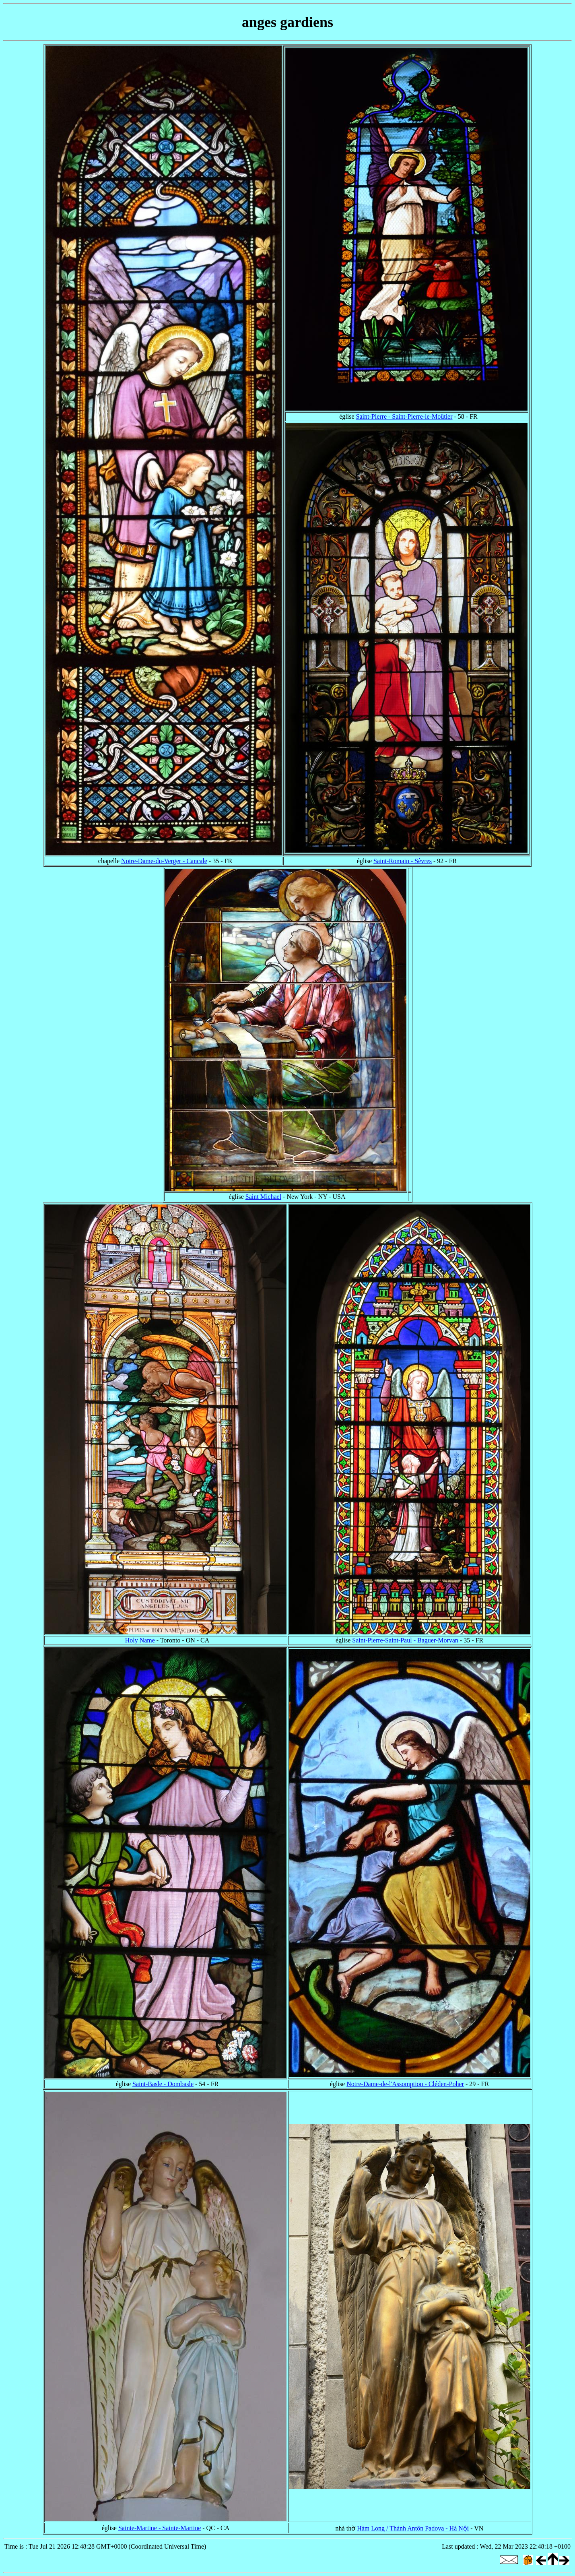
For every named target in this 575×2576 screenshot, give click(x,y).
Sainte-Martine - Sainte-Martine (159, 2527)
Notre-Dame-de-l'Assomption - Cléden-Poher (405, 2083)
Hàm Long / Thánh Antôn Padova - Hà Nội (413, 2528)
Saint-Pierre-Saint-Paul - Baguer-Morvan (405, 1640)
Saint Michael (263, 1196)
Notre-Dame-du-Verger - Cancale (164, 860)
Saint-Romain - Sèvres (402, 860)
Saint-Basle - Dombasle (163, 2083)
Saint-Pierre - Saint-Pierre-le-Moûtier (404, 416)
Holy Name (140, 1640)
